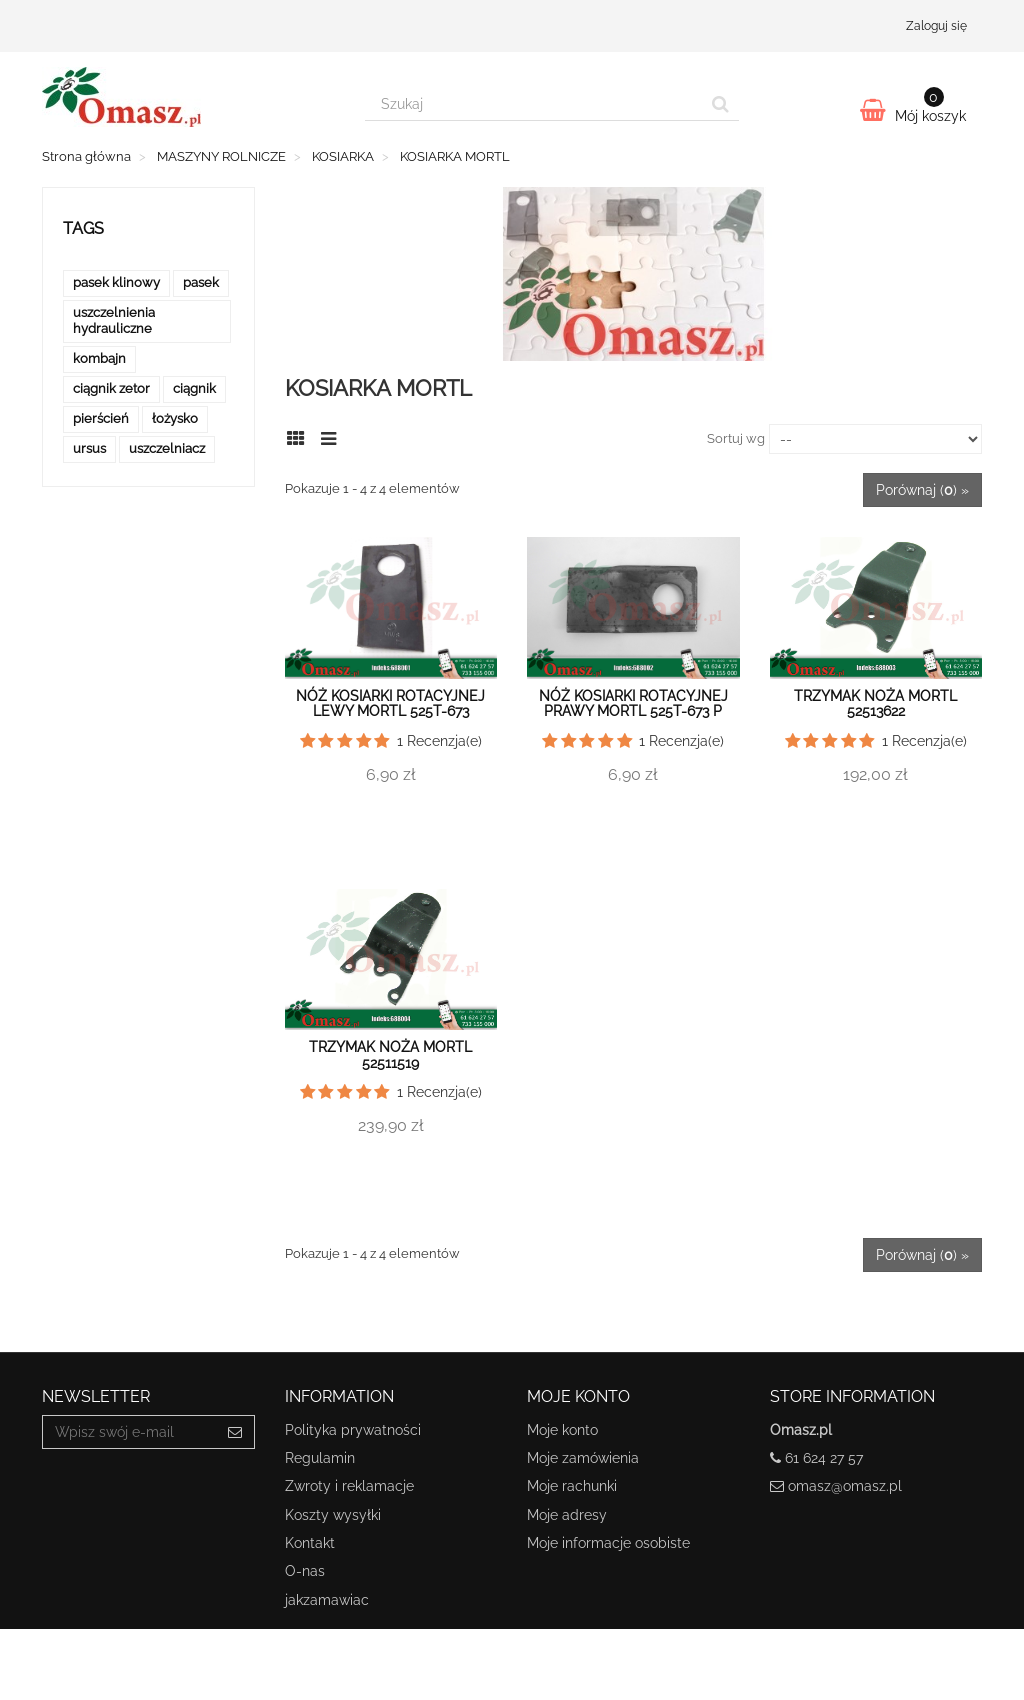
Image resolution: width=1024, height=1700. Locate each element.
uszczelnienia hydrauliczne (114, 320)
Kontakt (310, 1543)
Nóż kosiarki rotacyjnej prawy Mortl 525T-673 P (633, 703)
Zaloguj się (936, 26)
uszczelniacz (167, 448)
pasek (201, 282)
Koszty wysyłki (333, 1515)
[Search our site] (534, 104)
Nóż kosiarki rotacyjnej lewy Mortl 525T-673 (390, 703)
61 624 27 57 (824, 1458)
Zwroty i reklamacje (349, 1486)
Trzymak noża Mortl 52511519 (390, 1054)
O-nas (305, 1571)
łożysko (175, 418)
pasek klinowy (116, 282)
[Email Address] (129, 1432)
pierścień (101, 418)
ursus (89, 448)
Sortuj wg (736, 438)
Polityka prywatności (353, 1430)
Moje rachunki (572, 1486)
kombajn (99, 358)
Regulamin (320, 1458)
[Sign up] (235, 1432)
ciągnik (194, 388)
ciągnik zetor (111, 388)
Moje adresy (567, 1515)
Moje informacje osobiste (608, 1543)
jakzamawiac (327, 1600)
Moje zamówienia (583, 1458)
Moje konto (562, 1430)
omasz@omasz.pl (845, 1486)
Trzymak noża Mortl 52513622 (875, 703)
